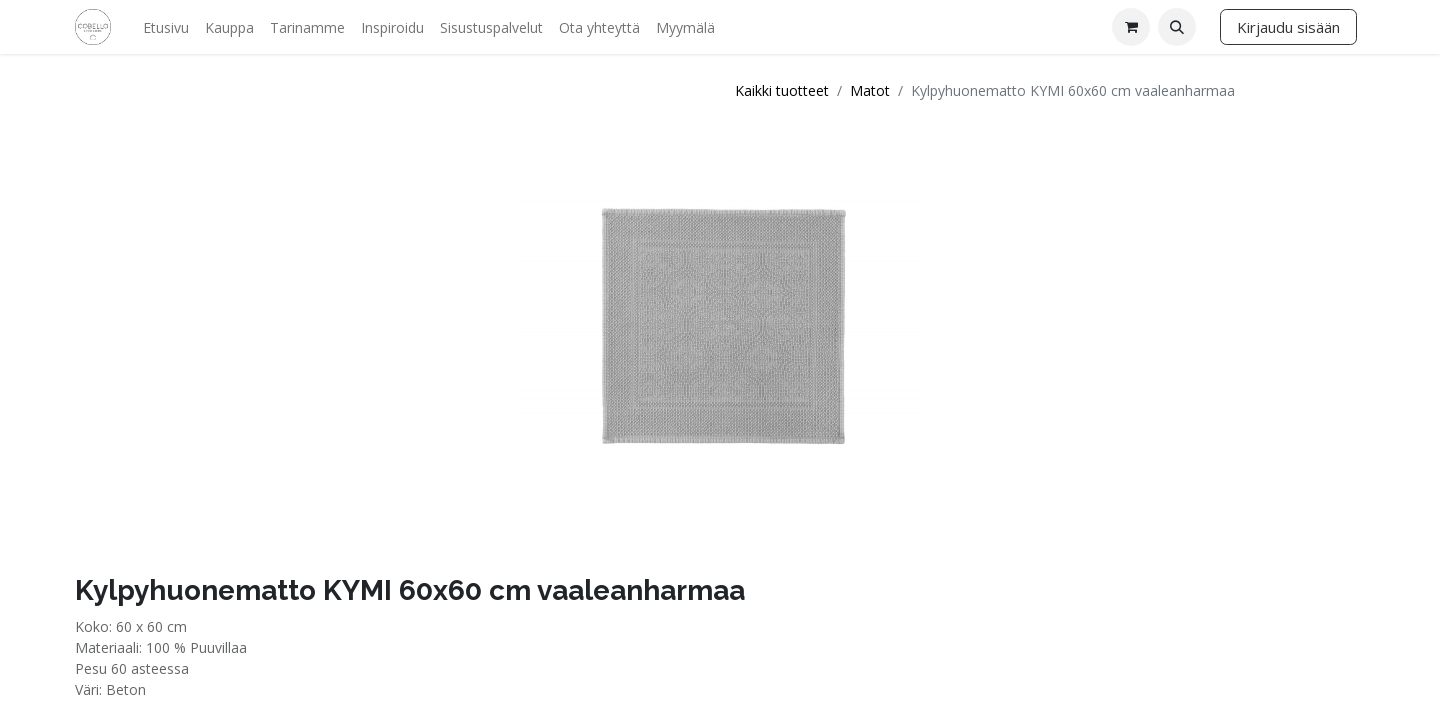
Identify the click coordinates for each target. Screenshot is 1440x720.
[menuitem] (166, 27)
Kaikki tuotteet (782, 90)
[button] (1177, 27)
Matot (870, 90)
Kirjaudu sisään (1288, 27)
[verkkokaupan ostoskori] (1131, 27)
